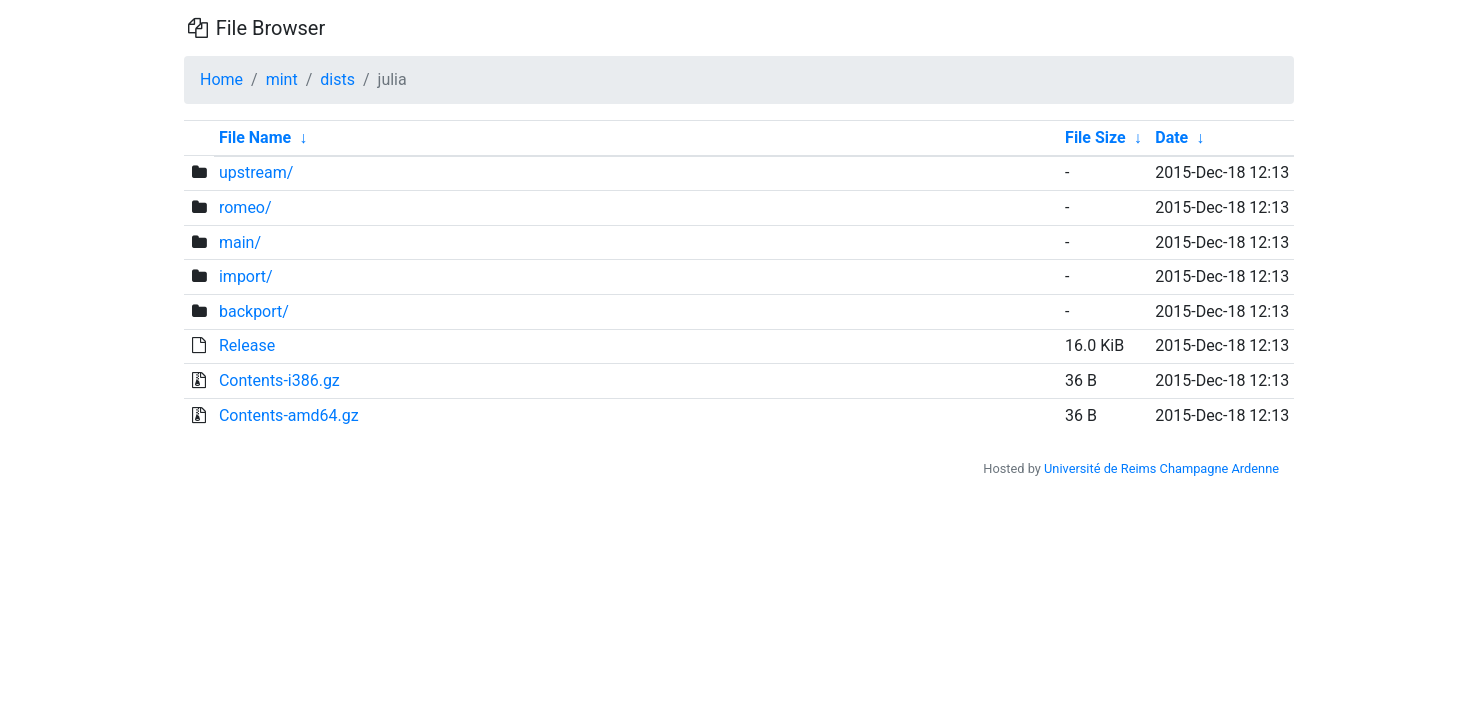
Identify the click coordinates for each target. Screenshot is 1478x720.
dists (337, 79)
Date (1171, 137)
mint (282, 79)
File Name (255, 137)
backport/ (254, 311)
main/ (240, 242)
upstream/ (256, 172)
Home (221, 79)
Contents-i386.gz (279, 380)
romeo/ (245, 207)
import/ (246, 276)
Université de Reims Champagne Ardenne (1161, 468)
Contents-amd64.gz (289, 415)
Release (247, 345)
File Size (1095, 137)
